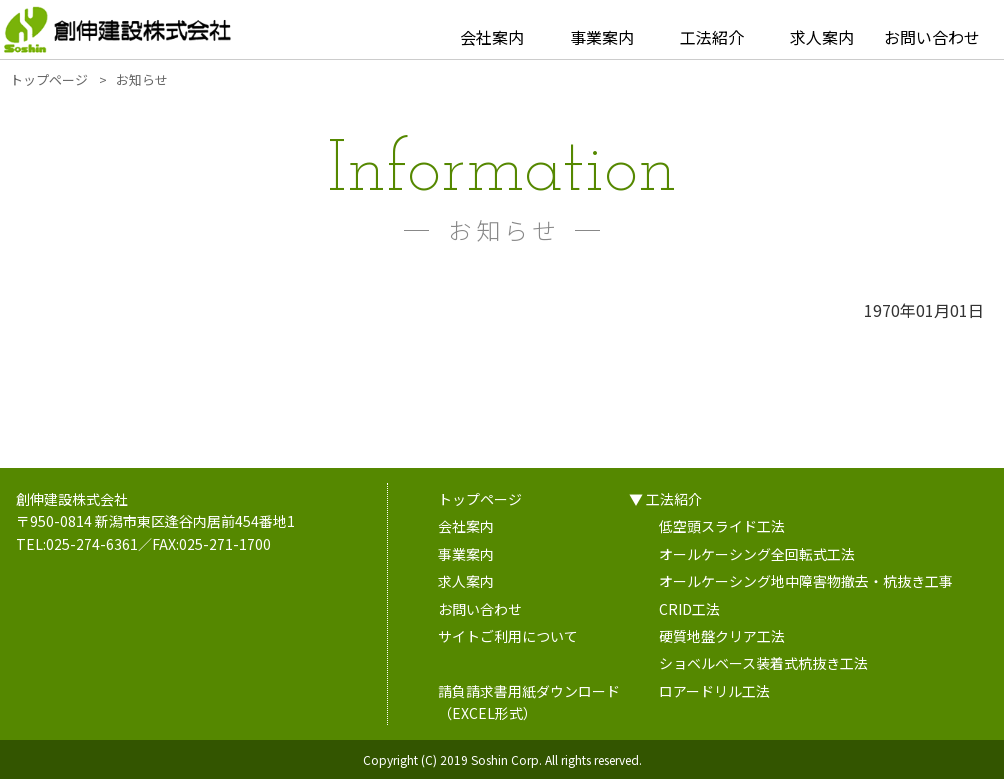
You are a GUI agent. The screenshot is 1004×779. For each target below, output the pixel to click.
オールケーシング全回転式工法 (757, 554)
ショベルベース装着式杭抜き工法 (763, 663)
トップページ (480, 499)
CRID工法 (689, 609)
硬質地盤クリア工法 (722, 636)
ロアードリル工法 (714, 691)
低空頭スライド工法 (722, 526)
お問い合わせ (932, 37)
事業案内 (602, 37)
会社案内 (492, 37)
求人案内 (822, 37)
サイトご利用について (508, 636)
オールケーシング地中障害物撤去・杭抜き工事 (806, 581)
